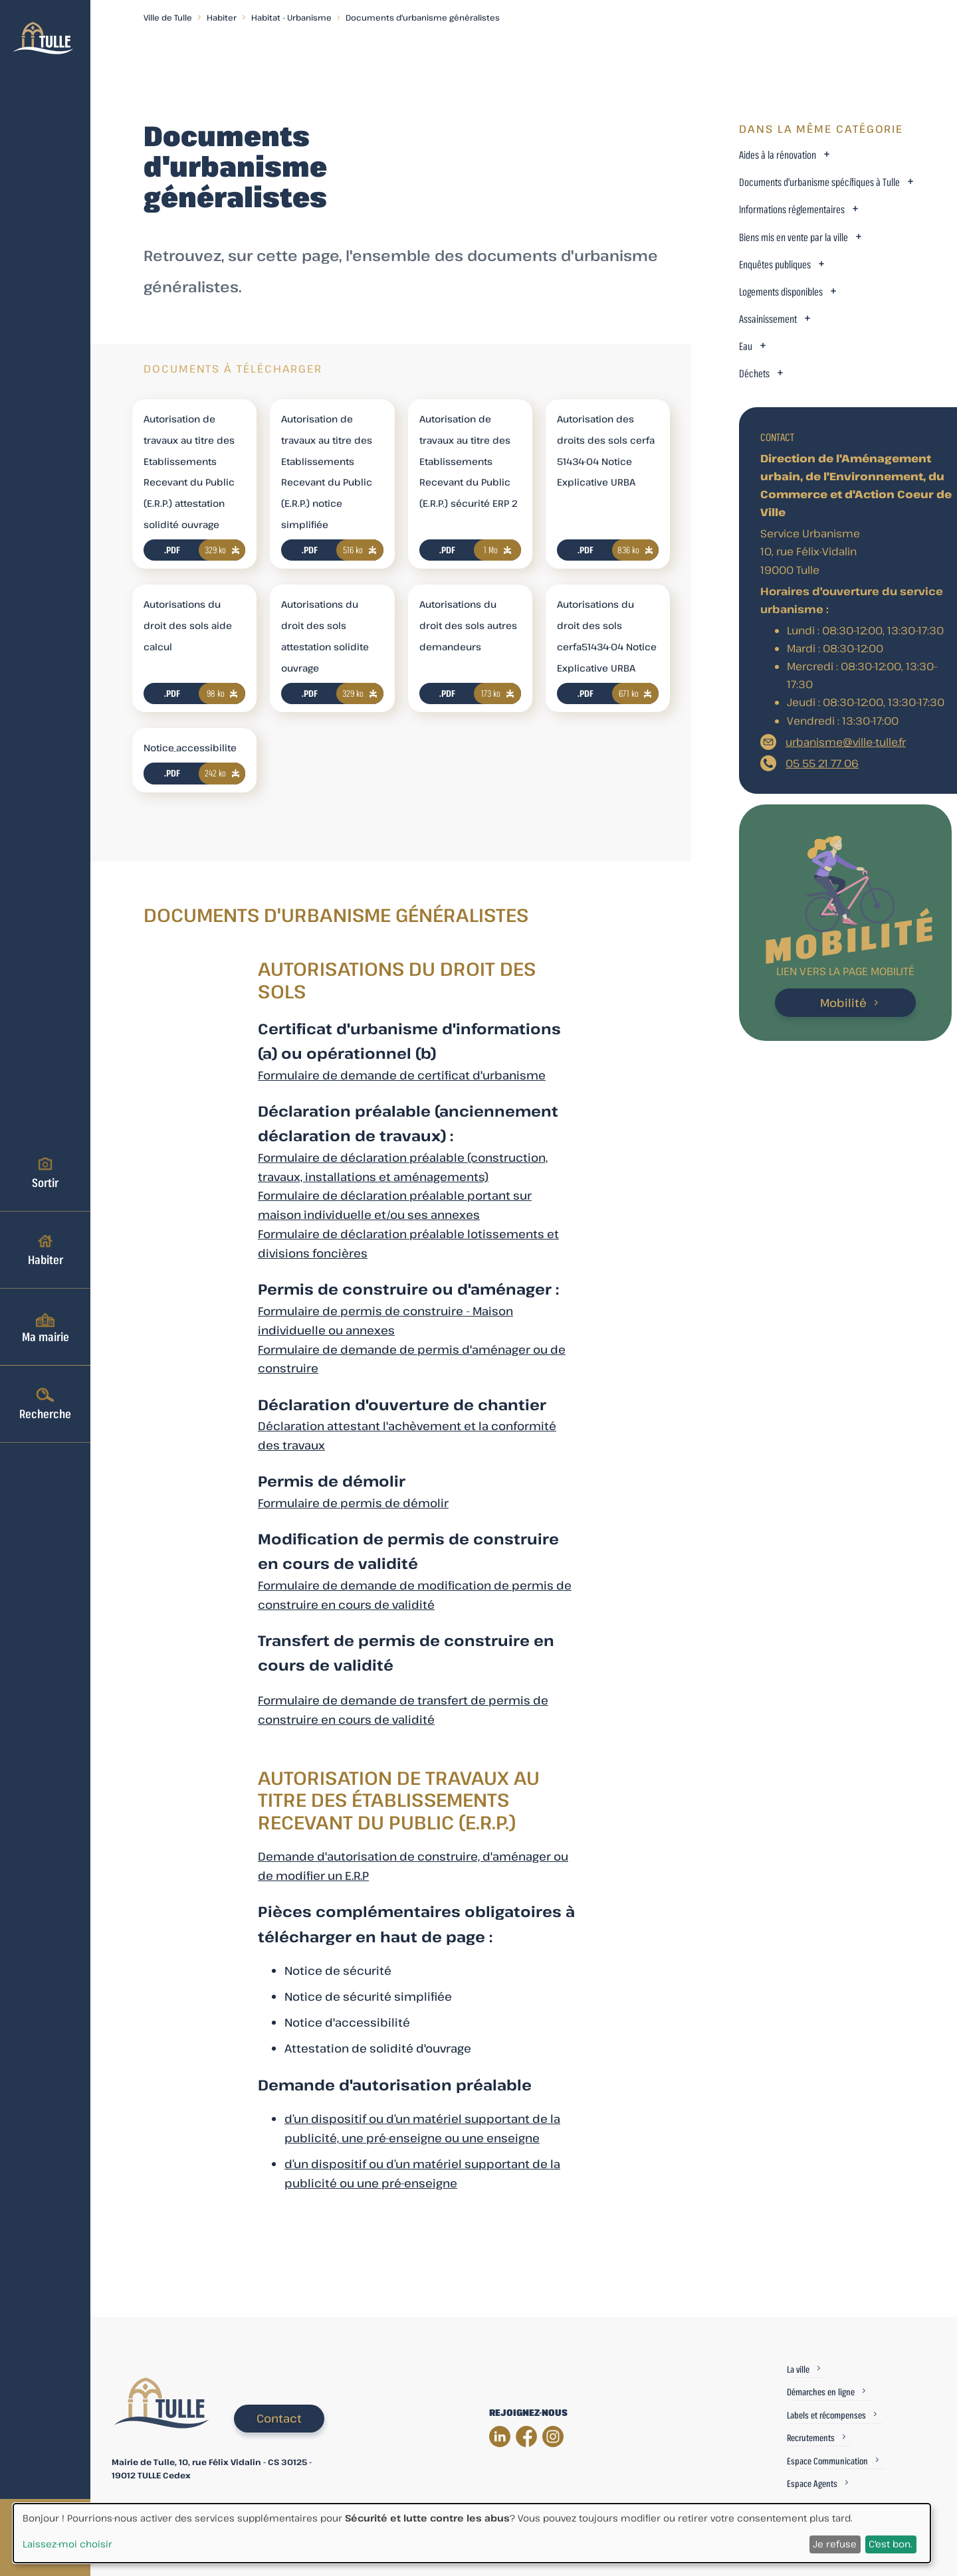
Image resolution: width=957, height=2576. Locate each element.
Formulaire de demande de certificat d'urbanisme (402, 1075)
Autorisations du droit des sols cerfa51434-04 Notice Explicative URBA (607, 636)
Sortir (45, 1172)
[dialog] (471, 2533)
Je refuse (835, 2543)
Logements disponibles (781, 292)
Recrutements (811, 2437)
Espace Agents (812, 2483)
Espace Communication (827, 2460)
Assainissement (768, 319)
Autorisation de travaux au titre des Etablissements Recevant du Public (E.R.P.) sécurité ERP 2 (468, 461)
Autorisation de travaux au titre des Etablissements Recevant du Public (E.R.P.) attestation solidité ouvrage (189, 472)
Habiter (45, 1249)
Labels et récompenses (826, 2415)
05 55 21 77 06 (822, 763)
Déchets (754, 373)
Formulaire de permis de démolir (353, 1503)
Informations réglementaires (792, 209)
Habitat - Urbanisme (291, 17)
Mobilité (843, 1002)
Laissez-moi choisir (67, 2543)
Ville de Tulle (168, 17)
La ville (798, 2369)
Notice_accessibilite (190, 747)
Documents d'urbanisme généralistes (423, 17)
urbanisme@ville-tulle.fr (846, 742)
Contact (279, 2418)
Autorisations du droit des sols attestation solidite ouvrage (325, 636)
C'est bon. (890, 2543)
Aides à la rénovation (777, 155)
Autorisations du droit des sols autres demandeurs (468, 625)
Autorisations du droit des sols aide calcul (188, 625)
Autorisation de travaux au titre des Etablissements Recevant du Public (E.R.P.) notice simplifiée (326, 472)
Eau (745, 346)
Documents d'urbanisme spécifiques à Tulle (819, 182)
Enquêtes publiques (775, 264)
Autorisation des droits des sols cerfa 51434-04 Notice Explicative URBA (606, 450)
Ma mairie (45, 1326)
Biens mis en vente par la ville (793, 237)
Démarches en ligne (821, 2391)
